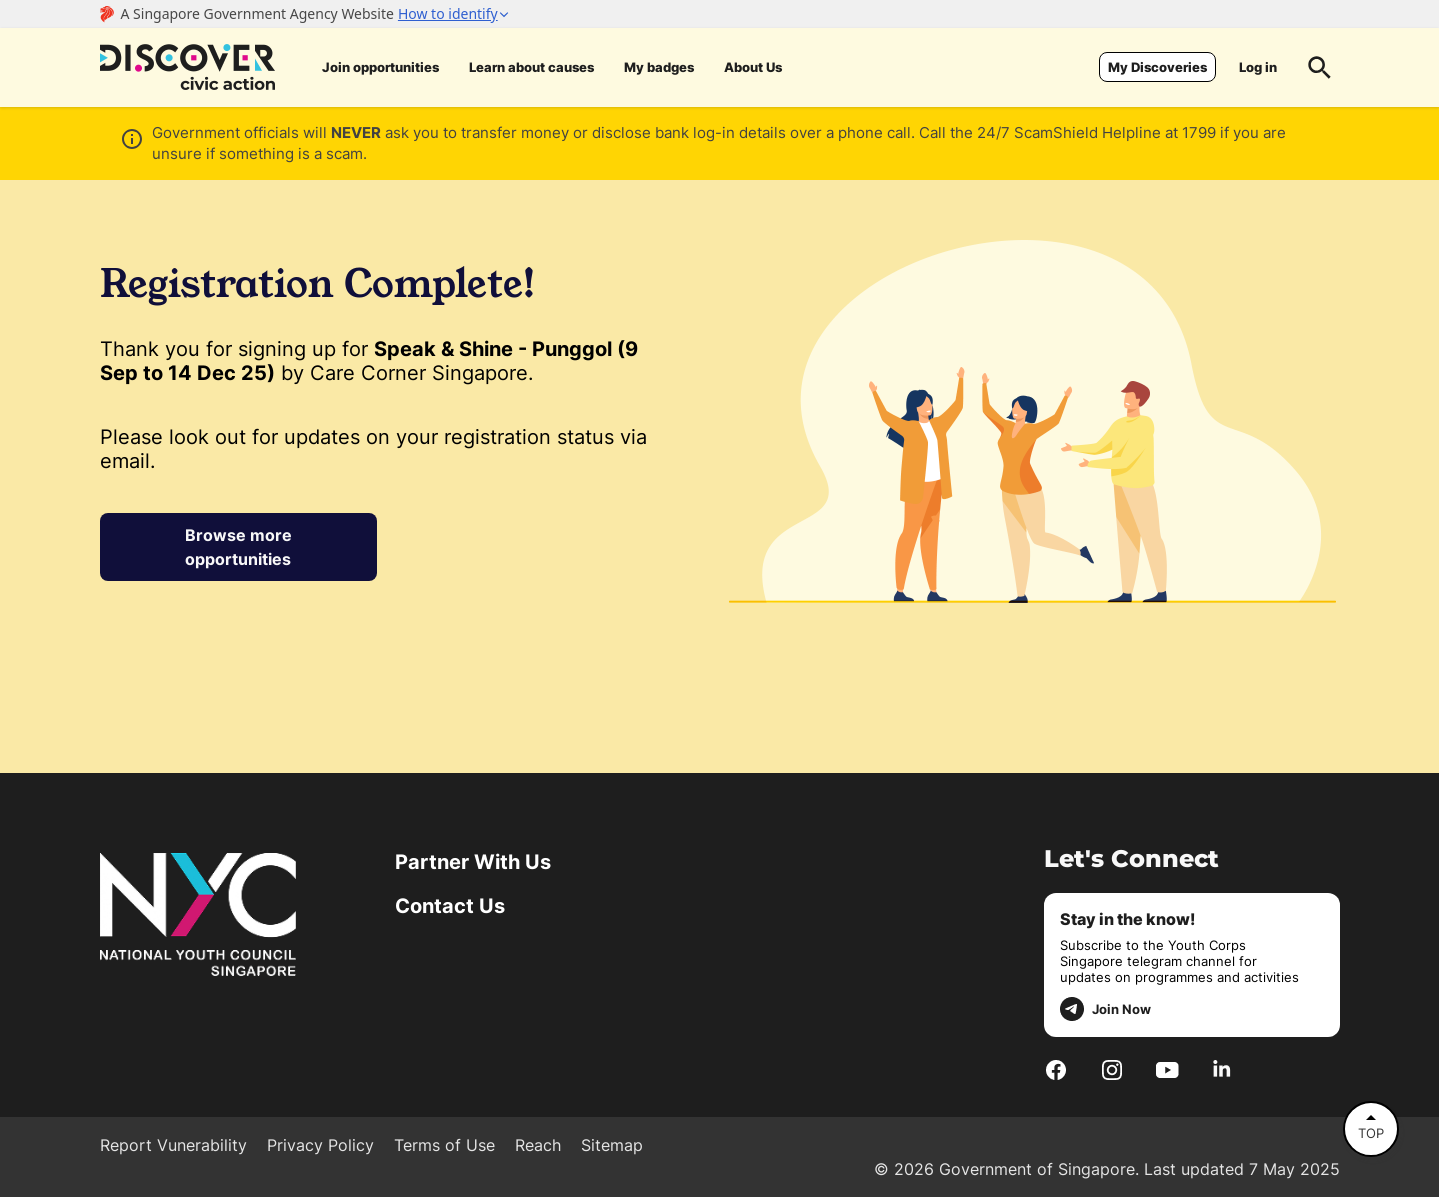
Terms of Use (444, 1145)
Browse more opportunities (238, 547)
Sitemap (612, 1145)
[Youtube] (1167, 1069)
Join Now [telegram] (1105, 1009)
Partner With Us (473, 862)
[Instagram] (1112, 1069)
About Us (753, 67)
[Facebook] (1056, 1069)
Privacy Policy (320, 1145)
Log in (1258, 67)
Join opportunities (380, 67)
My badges (659, 67)
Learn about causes (531, 67)
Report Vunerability (173, 1145)
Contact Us (450, 906)
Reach (538, 1145)
